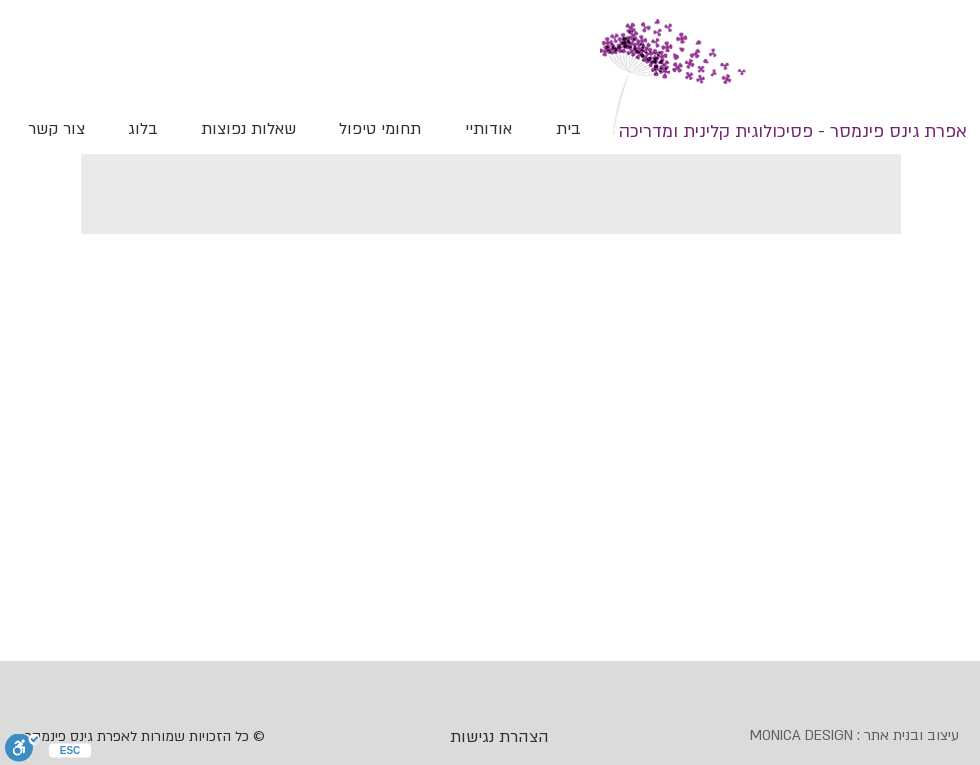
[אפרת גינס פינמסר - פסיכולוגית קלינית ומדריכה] (793, 131)
